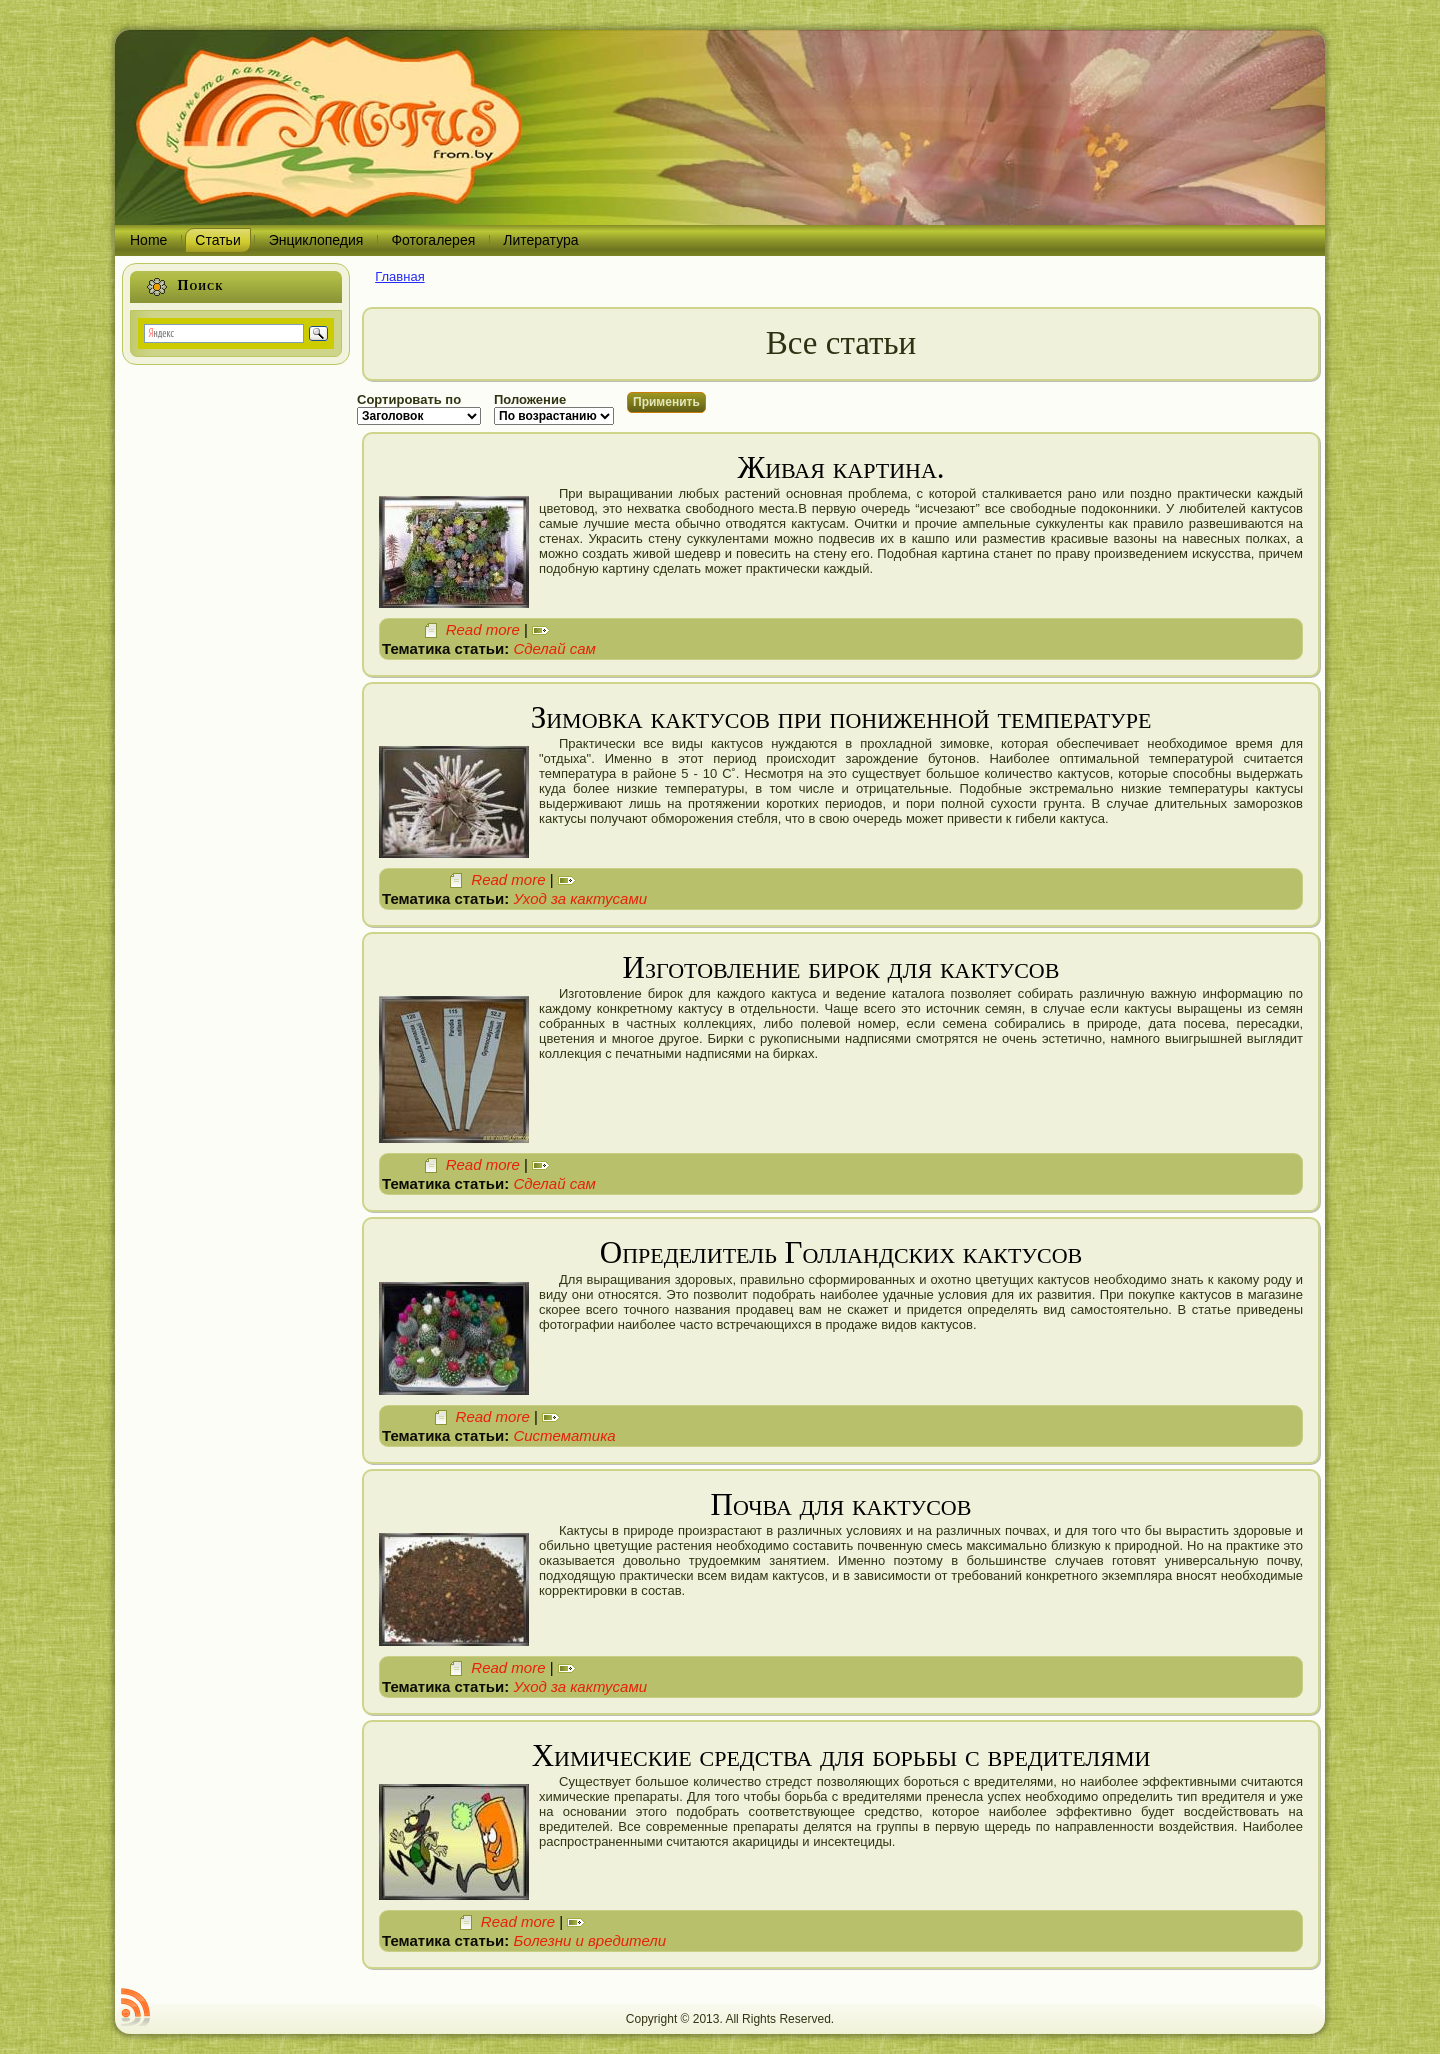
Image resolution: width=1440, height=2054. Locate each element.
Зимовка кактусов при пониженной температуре (841, 717)
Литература (540, 240)
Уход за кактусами (580, 898)
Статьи (217, 240)
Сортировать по (409, 399)
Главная (399, 276)
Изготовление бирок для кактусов (841, 967)
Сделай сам (554, 648)
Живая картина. (840, 467)
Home (148, 240)
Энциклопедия (316, 240)
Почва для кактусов (841, 1504)
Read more (483, 629)
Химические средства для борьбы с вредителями (841, 1755)
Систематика (564, 1435)
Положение (530, 399)
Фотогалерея (433, 240)
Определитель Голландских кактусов (841, 1252)
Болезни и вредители (589, 1940)
